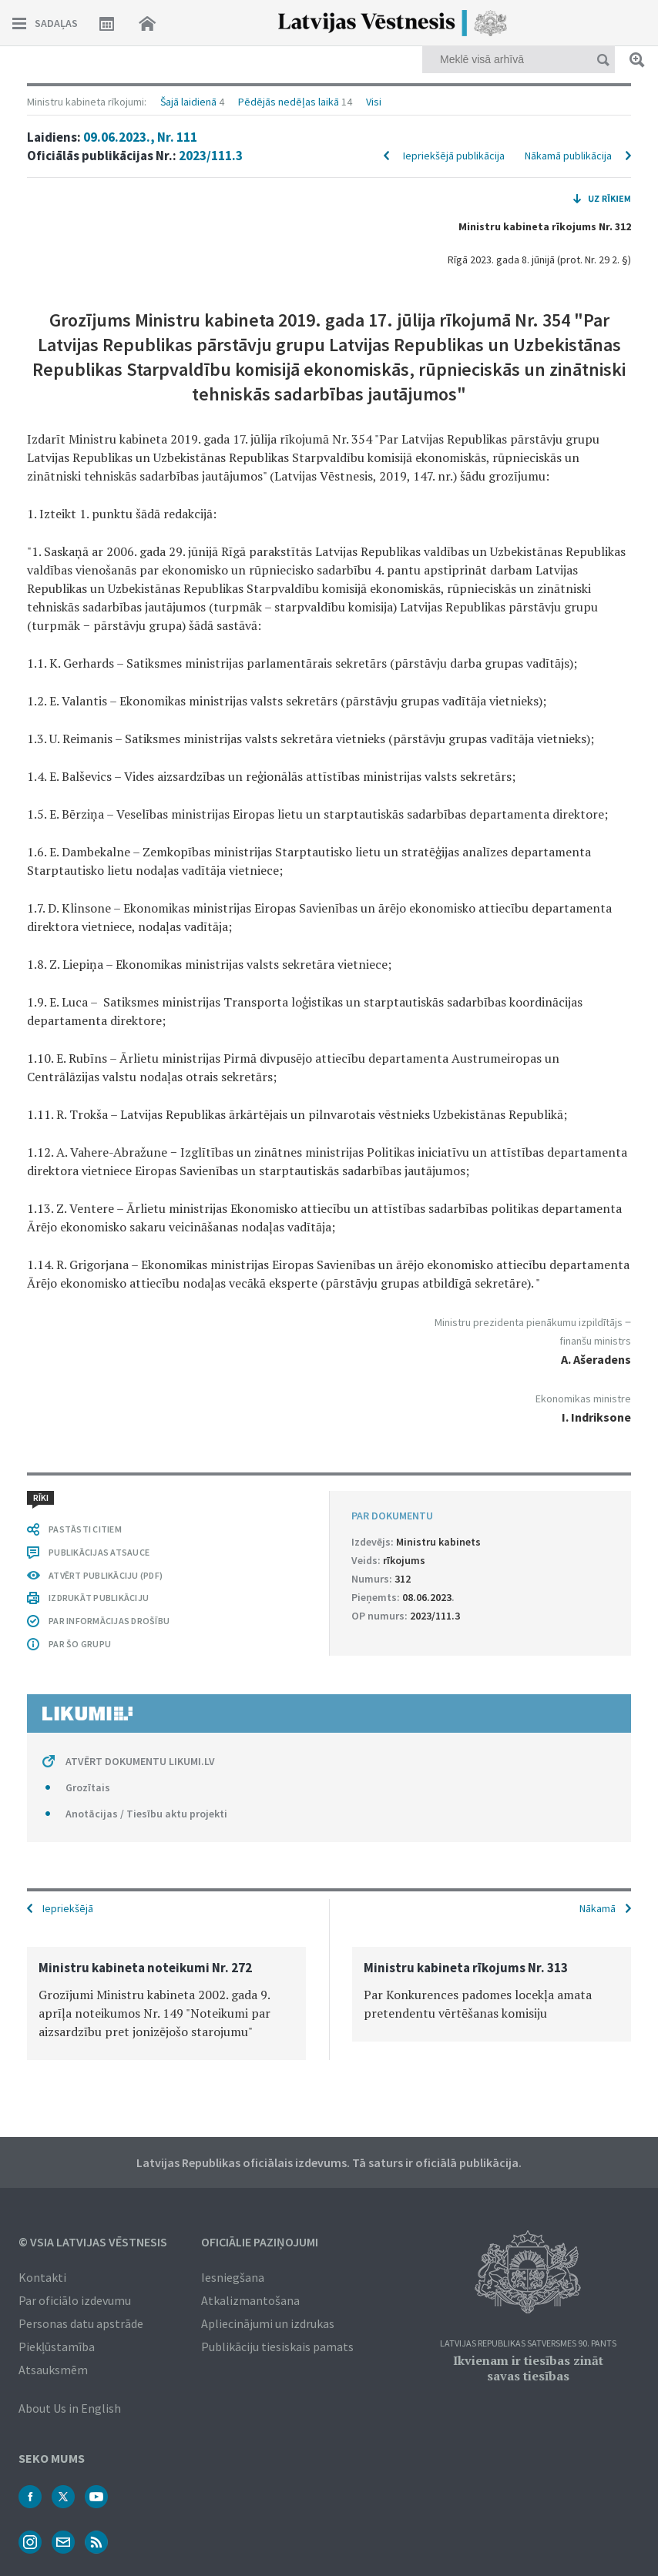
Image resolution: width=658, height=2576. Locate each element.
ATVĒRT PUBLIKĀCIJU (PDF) (106, 1575)
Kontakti (42, 2277)
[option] (166, 2003)
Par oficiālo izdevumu (74, 2300)
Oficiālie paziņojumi (259, 2241)
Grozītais (87, 1787)
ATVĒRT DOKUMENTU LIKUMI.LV (140, 1761)
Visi (373, 102)
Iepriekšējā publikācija (454, 155)
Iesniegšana (232, 2277)
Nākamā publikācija (568, 155)
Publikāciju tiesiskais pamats (277, 2346)
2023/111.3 (211, 155)
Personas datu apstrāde (80, 2323)
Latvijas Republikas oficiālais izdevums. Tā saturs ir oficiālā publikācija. (329, 2162)
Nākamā (597, 1908)
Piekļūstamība (56, 2346)
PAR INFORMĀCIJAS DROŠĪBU (109, 1620)
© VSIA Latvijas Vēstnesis (92, 2241)
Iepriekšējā (67, 1908)
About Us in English (69, 2408)
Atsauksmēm (53, 2369)
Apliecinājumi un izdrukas (267, 2323)
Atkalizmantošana (250, 2300)
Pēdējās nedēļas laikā (288, 102)
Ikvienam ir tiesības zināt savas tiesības (528, 2368)
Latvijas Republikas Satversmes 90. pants (528, 2344)
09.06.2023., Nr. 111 (140, 137)
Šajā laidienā (188, 102)
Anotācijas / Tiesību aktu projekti (146, 1814)
